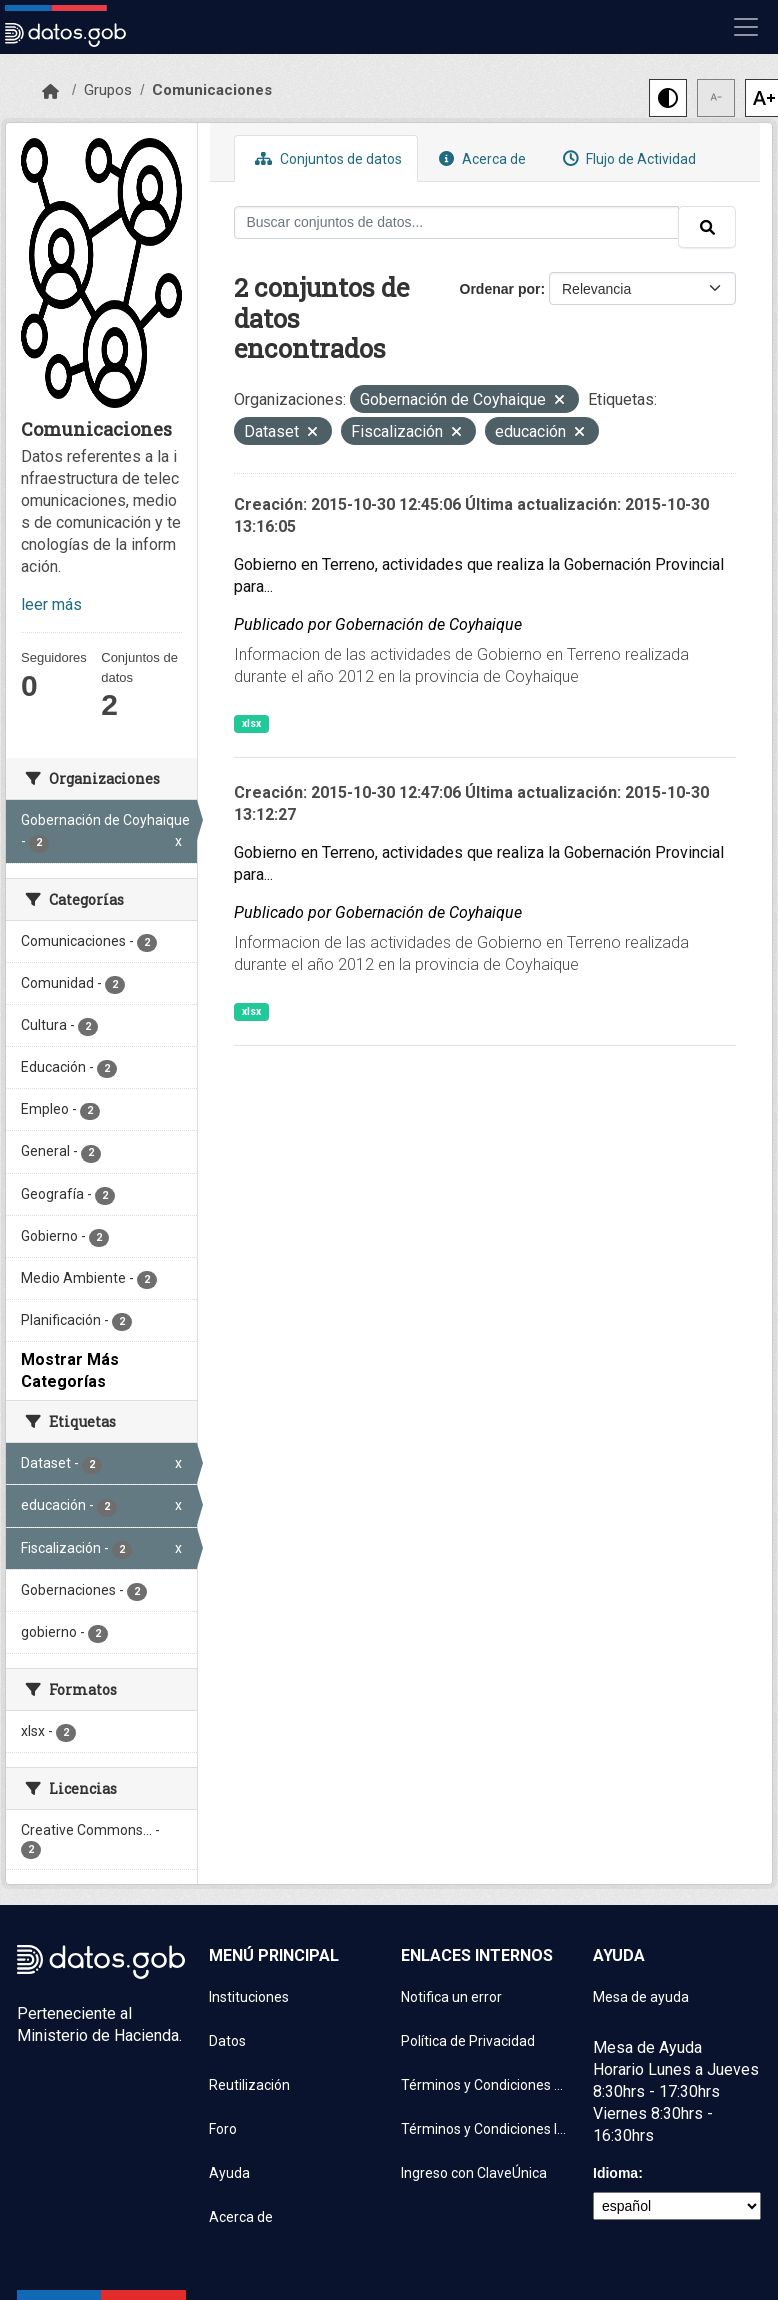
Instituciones (249, 1997)
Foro (223, 2129)
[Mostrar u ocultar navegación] (746, 27)
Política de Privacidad (468, 2041)
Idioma (615, 2173)
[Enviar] (707, 227)
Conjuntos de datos (326, 158)
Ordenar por (500, 289)
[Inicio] (50, 92)
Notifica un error (451, 1997)
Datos (227, 2041)
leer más (51, 604)
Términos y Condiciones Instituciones (485, 2129)
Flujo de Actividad (627, 158)
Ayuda (229, 2173)
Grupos (108, 90)
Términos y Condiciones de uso (485, 2085)
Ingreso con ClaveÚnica (474, 2173)
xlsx (251, 723)
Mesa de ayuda (641, 1997)
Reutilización (249, 2085)
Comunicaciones (212, 90)
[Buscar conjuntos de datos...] (457, 222)
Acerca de (480, 158)
